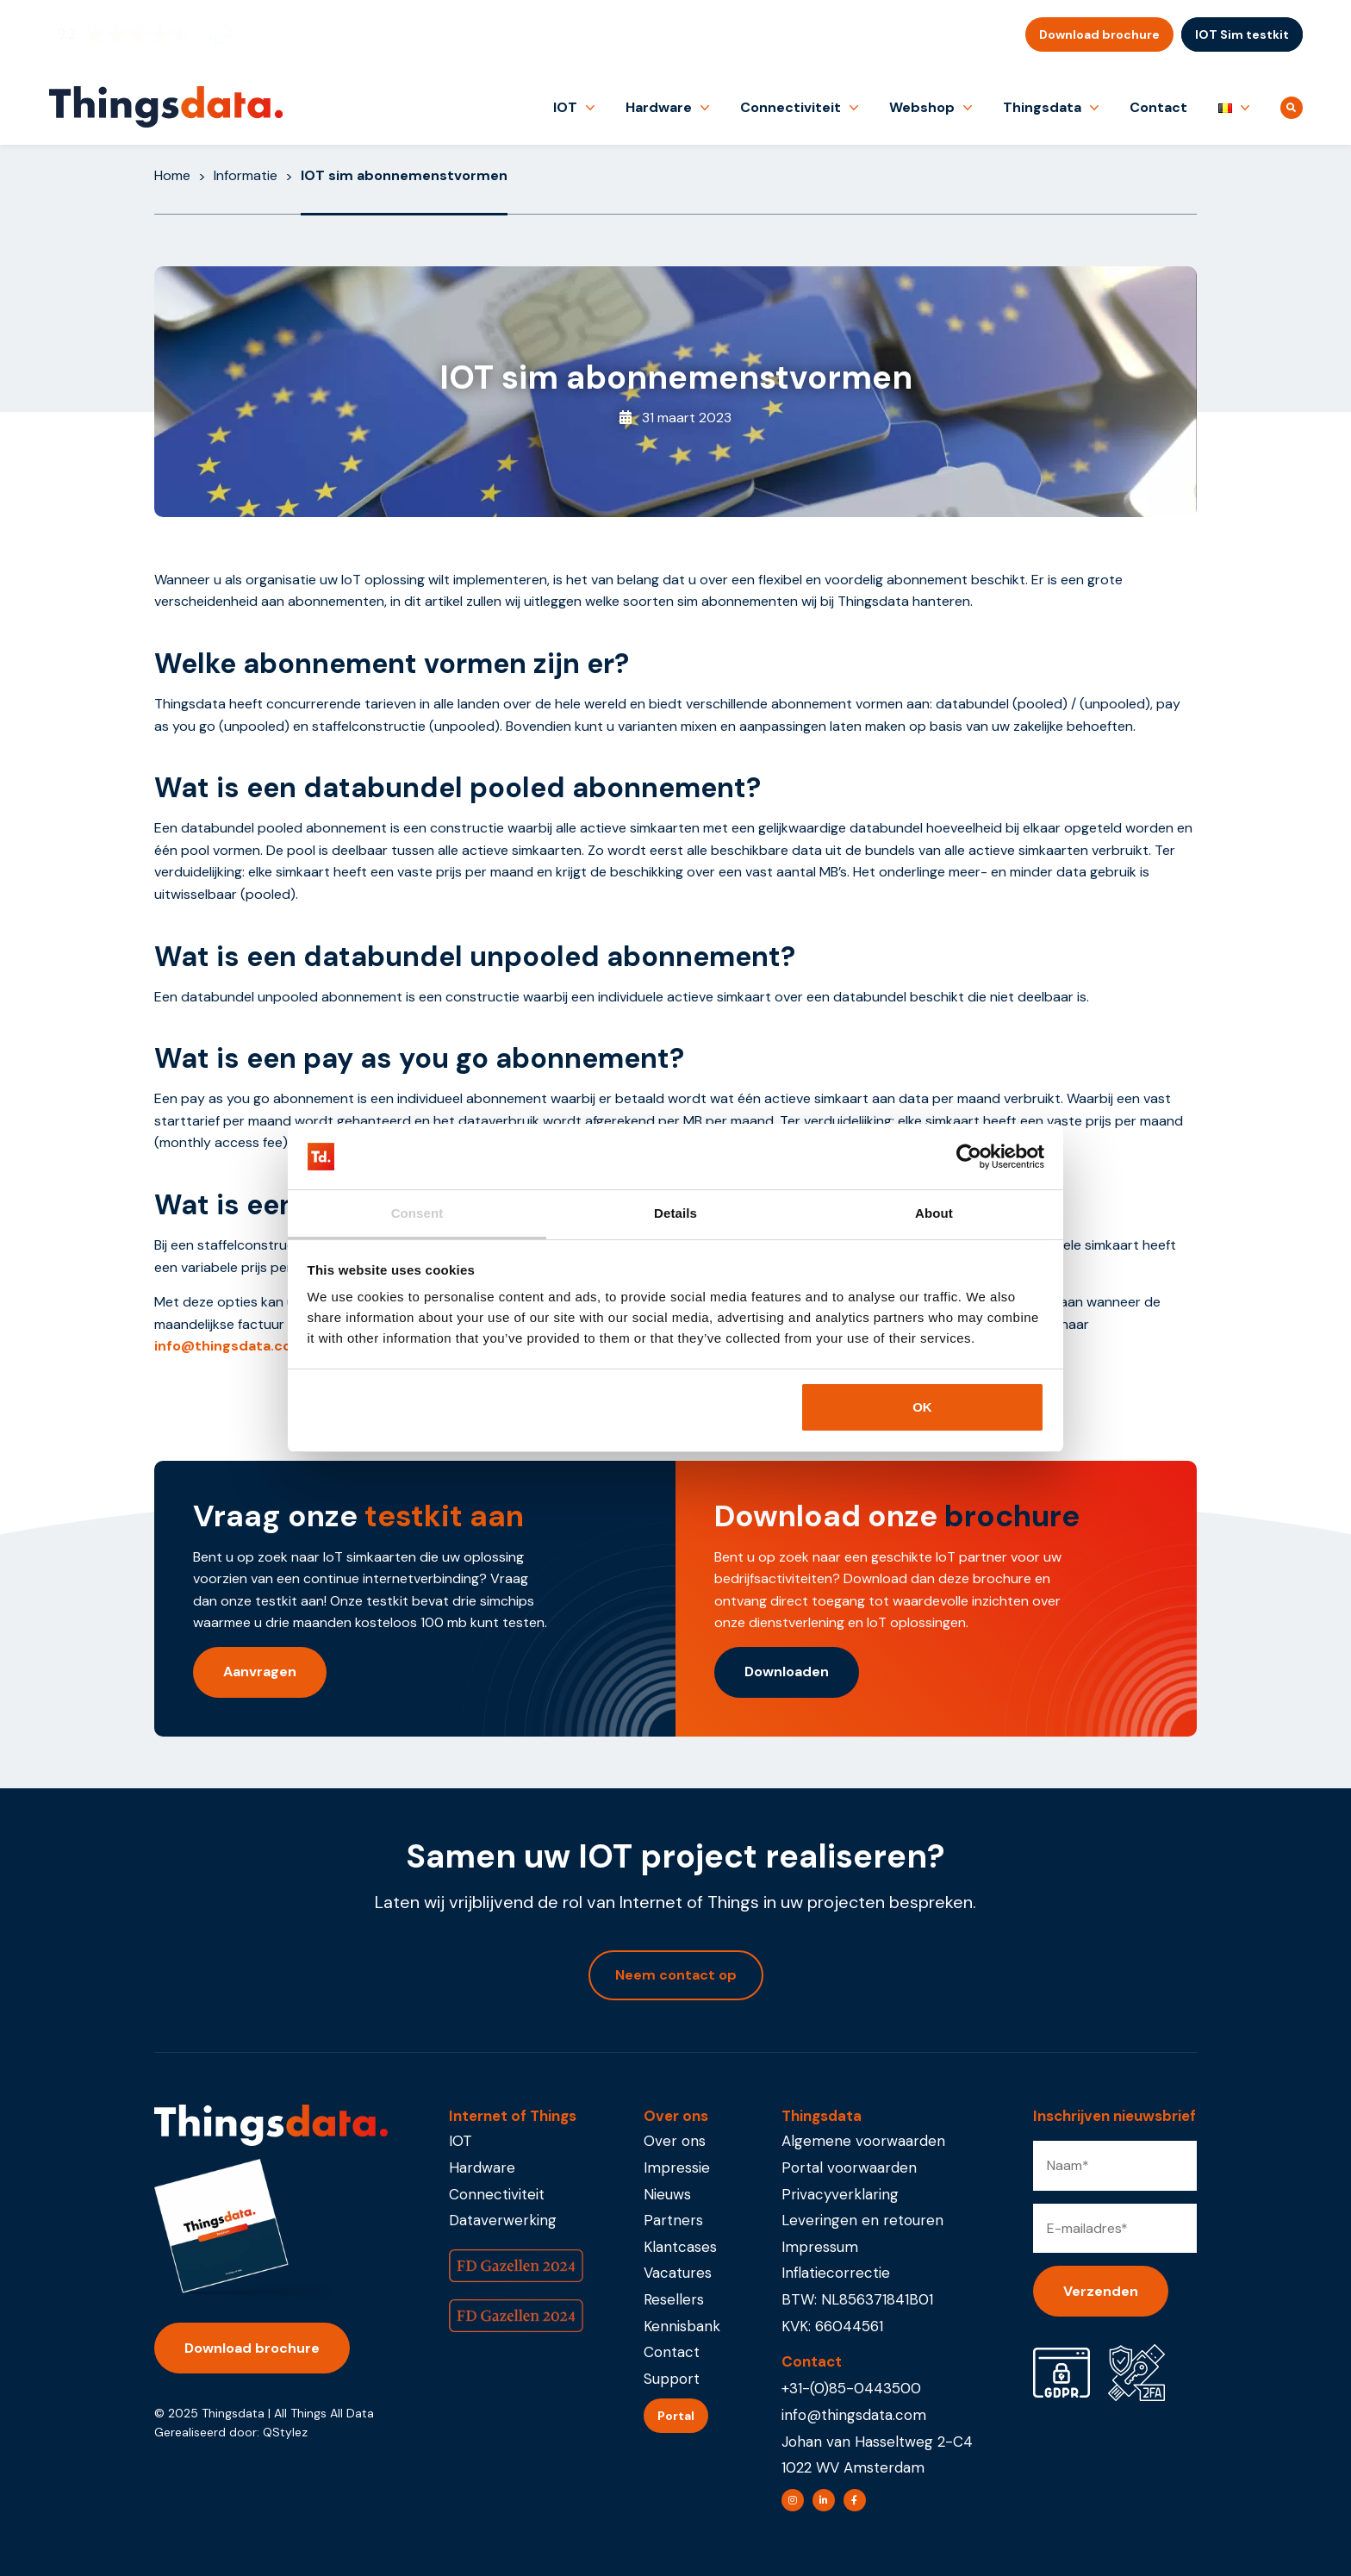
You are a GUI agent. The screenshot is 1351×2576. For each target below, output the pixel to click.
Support (672, 2378)
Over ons (675, 2140)
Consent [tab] (417, 1213)
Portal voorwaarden (849, 2167)
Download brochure (1099, 34)
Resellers (674, 2299)
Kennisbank (682, 2326)
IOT (565, 107)
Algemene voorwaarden (863, 2140)
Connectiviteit (790, 107)
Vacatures (678, 2272)
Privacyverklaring (840, 2194)
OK (922, 1407)
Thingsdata (1042, 107)
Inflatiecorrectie (835, 2272)
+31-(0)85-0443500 (851, 2388)
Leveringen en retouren (862, 2220)
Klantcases (680, 2246)
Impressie (677, 2167)
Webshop (922, 107)
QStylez (285, 2432)
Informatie (245, 175)
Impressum (819, 2246)
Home (172, 175)
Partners (673, 2220)
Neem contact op (676, 1975)
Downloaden (786, 1671)
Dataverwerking (503, 2220)
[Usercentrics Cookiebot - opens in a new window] (968, 1156)
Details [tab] (675, 1213)
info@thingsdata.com (229, 1346)
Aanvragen (259, 1671)
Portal (675, 2415)
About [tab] (934, 1213)
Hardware (659, 107)
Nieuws (667, 2194)
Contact (1158, 107)
